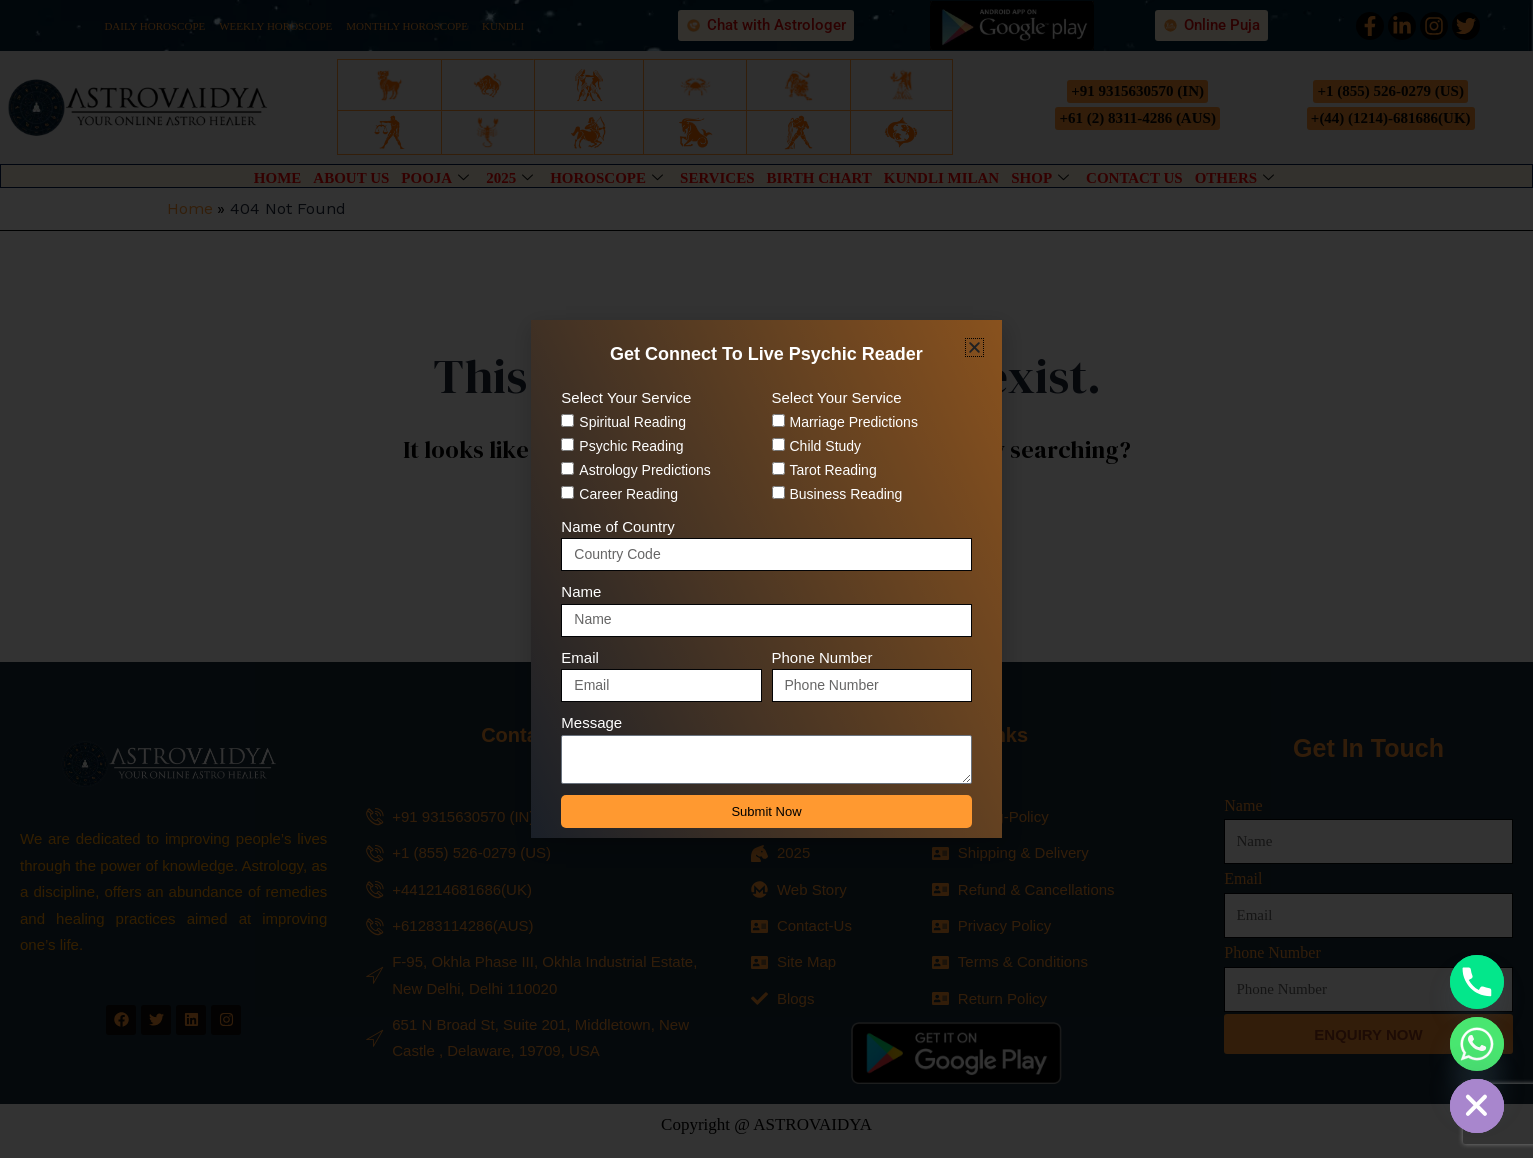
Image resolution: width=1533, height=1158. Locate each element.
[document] (766, 579)
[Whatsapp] (1477, 1044)
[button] (974, 347)
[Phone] (1477, 982)
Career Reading (628, 494)
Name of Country (617, 526)
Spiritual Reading (632, 422)
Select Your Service (626, 397)
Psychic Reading (631, 446)
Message (591, 722)
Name (581, 591)
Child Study (826, 446)
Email (580, 657)
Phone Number (822, 657)
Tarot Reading (833, 470)
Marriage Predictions (854, 422)
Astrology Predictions (645, 470)
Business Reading (846, 494)
